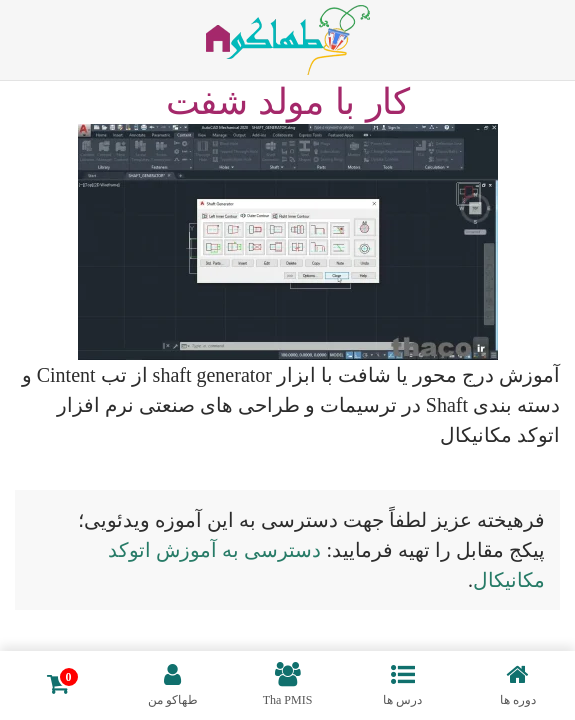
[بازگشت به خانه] (288, 40)
